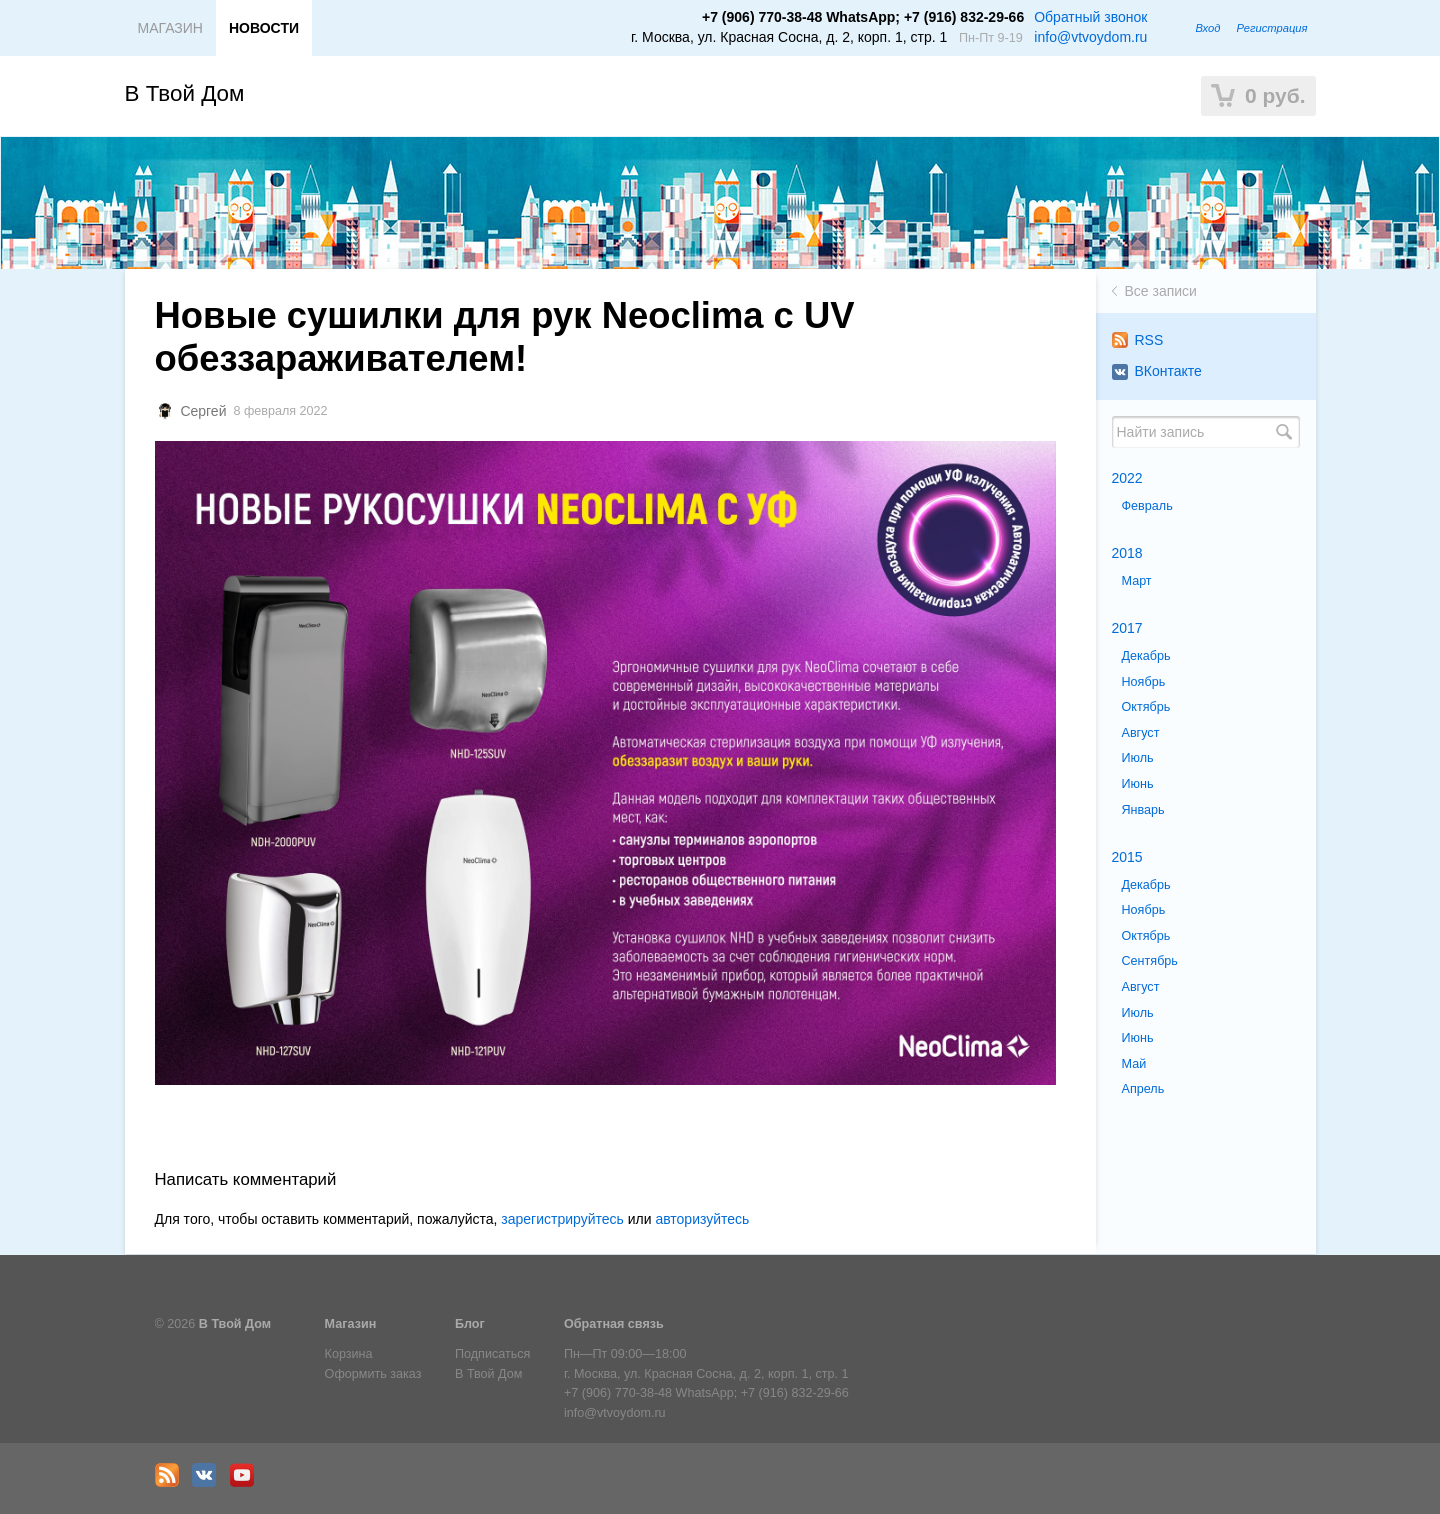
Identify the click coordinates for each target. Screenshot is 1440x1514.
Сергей (203, 411)
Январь (1143, 810)
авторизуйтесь (702, 1219)
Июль (1138, 758)
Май (1134, 1064)
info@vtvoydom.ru (1090, 37)
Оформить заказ (373, 1374)
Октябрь (1146, 707)
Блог (470, 1324)
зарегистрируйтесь (562, 1219)
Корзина (349, 1354)
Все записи (1161, 291)
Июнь (1138, 784)
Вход (1207, 28)
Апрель (1143, 1089)
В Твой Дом (185, 93)
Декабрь (1146, 656)
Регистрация (1271, 28)
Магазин (351, 1324)
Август (1141, 733)
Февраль (1147, 506)
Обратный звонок (1090, 17)
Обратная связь (614, 1324)
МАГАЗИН (170, 28)
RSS (1138, 340)
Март (1137, 581)
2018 (1127, 553)
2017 (1127, 628)
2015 (1127, 857)
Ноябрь (1144, 682)
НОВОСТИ (264, 28)
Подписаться (492, 1354)
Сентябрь (1150, 961)
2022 (1127, 478)
